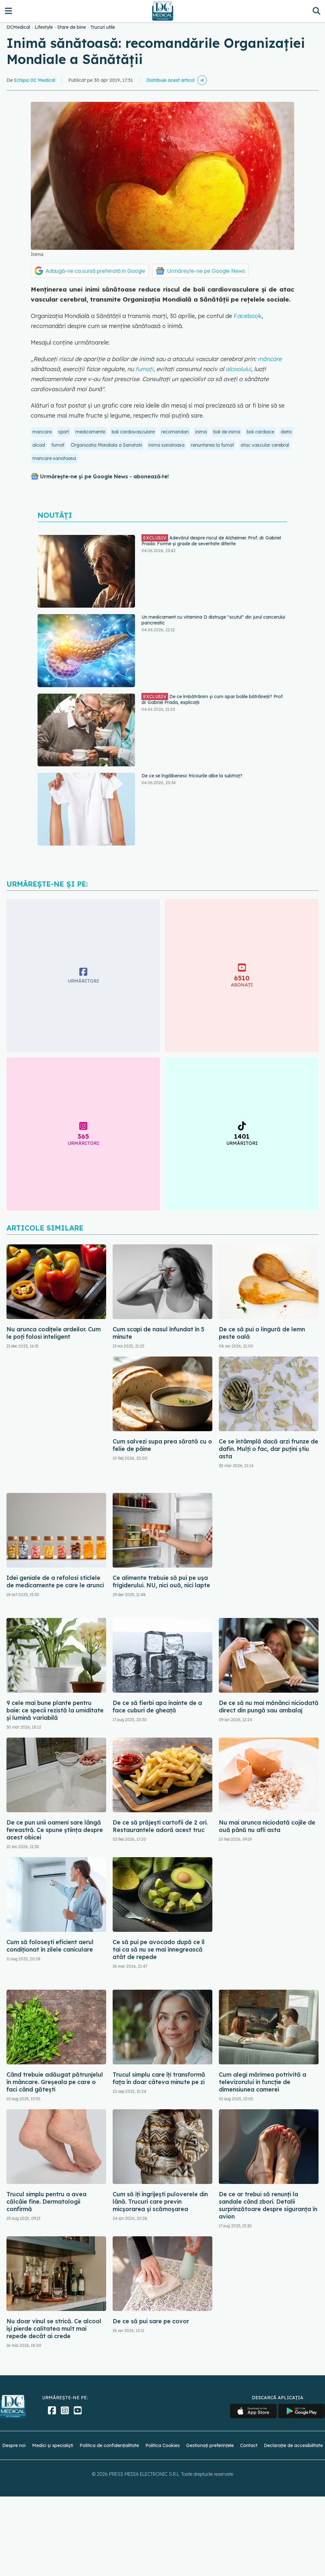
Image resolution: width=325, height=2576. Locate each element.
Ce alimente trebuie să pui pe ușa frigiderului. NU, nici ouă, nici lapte (161, 1581)
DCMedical (18, 27)
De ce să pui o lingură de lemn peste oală (262, 1332)
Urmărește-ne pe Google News (206, 271)
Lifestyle (44, 27)
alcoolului (237, 369)
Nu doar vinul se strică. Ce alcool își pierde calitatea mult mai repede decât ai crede (53, 2328)
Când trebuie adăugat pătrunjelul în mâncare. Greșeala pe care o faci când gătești (54, 2082)
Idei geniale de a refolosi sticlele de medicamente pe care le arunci (55, 1581)
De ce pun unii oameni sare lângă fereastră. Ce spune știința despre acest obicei (54, 1830)
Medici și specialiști (52, 2445)
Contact (248, 2445)
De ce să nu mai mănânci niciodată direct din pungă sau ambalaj (269, 1706)
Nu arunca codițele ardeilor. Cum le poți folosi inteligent (53, 1332)
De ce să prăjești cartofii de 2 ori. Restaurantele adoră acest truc (160, 1826)
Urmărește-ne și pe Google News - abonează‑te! (104, 476)
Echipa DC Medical (34, 80)
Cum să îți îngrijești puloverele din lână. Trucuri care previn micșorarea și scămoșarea (160, 2201)
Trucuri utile (102, 27)
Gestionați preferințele (210, 2445)
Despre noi (14, 2445)
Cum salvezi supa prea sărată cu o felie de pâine (162, 1445)
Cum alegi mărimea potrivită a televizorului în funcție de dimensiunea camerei (262, 2082)
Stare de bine (71, 27)
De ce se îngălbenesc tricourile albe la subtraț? (191, 776)
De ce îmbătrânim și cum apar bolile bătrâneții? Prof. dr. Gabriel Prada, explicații (212, 699)
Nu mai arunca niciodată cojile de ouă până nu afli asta (267, 1826)
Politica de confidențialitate (109, 2445)
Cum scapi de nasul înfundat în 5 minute (158, 1332)
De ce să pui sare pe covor (151, 2321)
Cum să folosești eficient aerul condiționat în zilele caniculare (50, 1945)
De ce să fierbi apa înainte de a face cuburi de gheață (157, 1706)
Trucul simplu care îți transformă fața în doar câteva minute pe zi (159, 2078)
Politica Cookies (162, 2445)
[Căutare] (316, 11)
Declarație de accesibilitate (293, 2445)
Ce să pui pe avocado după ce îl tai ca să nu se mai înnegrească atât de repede (159, 1949)
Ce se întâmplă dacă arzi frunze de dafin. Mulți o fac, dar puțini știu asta (268, 1449)
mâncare (270, 359)
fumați (144, 369)
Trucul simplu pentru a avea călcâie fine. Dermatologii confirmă (46, 2201)
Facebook (248, 316)
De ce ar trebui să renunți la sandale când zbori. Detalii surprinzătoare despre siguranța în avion (268, 2205)
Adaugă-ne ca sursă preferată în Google (95, 271)
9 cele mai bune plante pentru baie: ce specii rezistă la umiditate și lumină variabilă (55, 1710)
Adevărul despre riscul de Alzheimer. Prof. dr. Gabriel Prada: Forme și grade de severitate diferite (211, 540)
